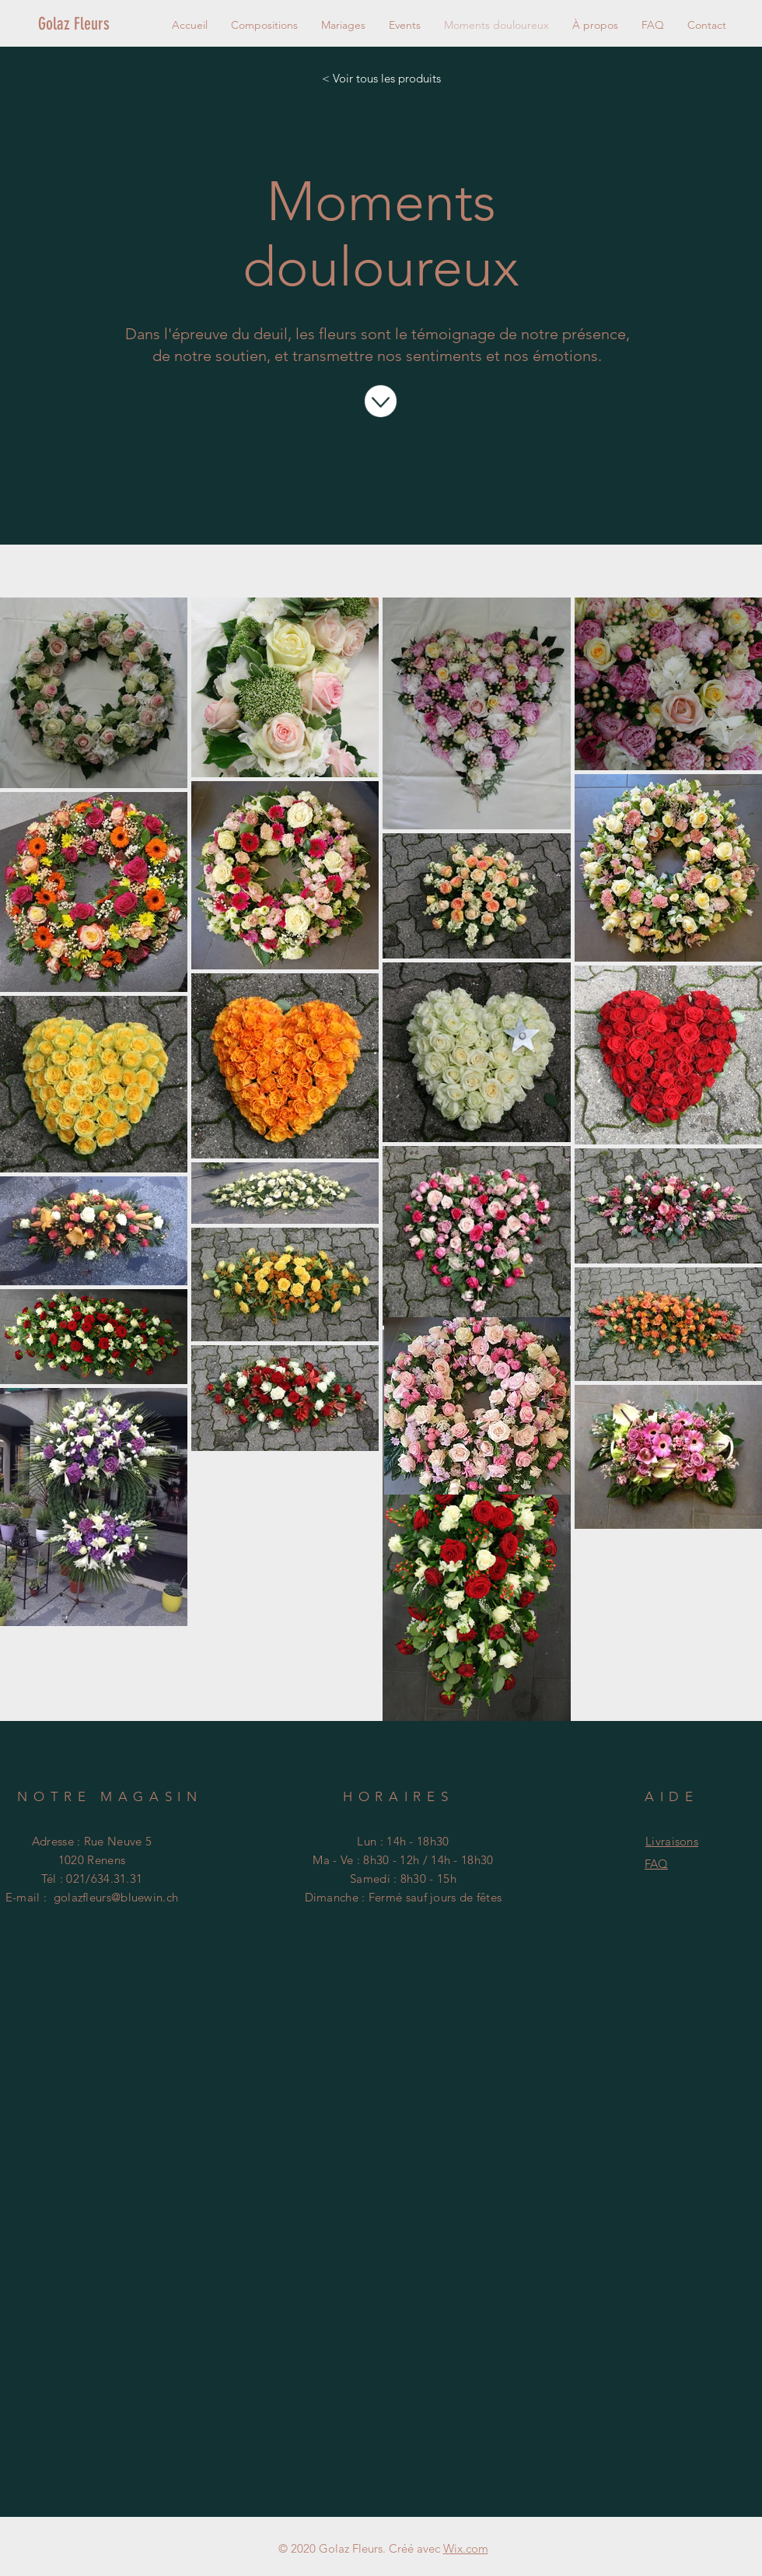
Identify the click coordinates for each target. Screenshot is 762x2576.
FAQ (656, 1863)
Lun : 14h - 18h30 (403, 1841)
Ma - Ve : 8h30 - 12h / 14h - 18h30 (403, 1859)
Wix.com (465, 2548)
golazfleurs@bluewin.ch (116, 1897)
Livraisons (671, 1841)
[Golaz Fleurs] (90, 24)
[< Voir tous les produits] (381, 77)
